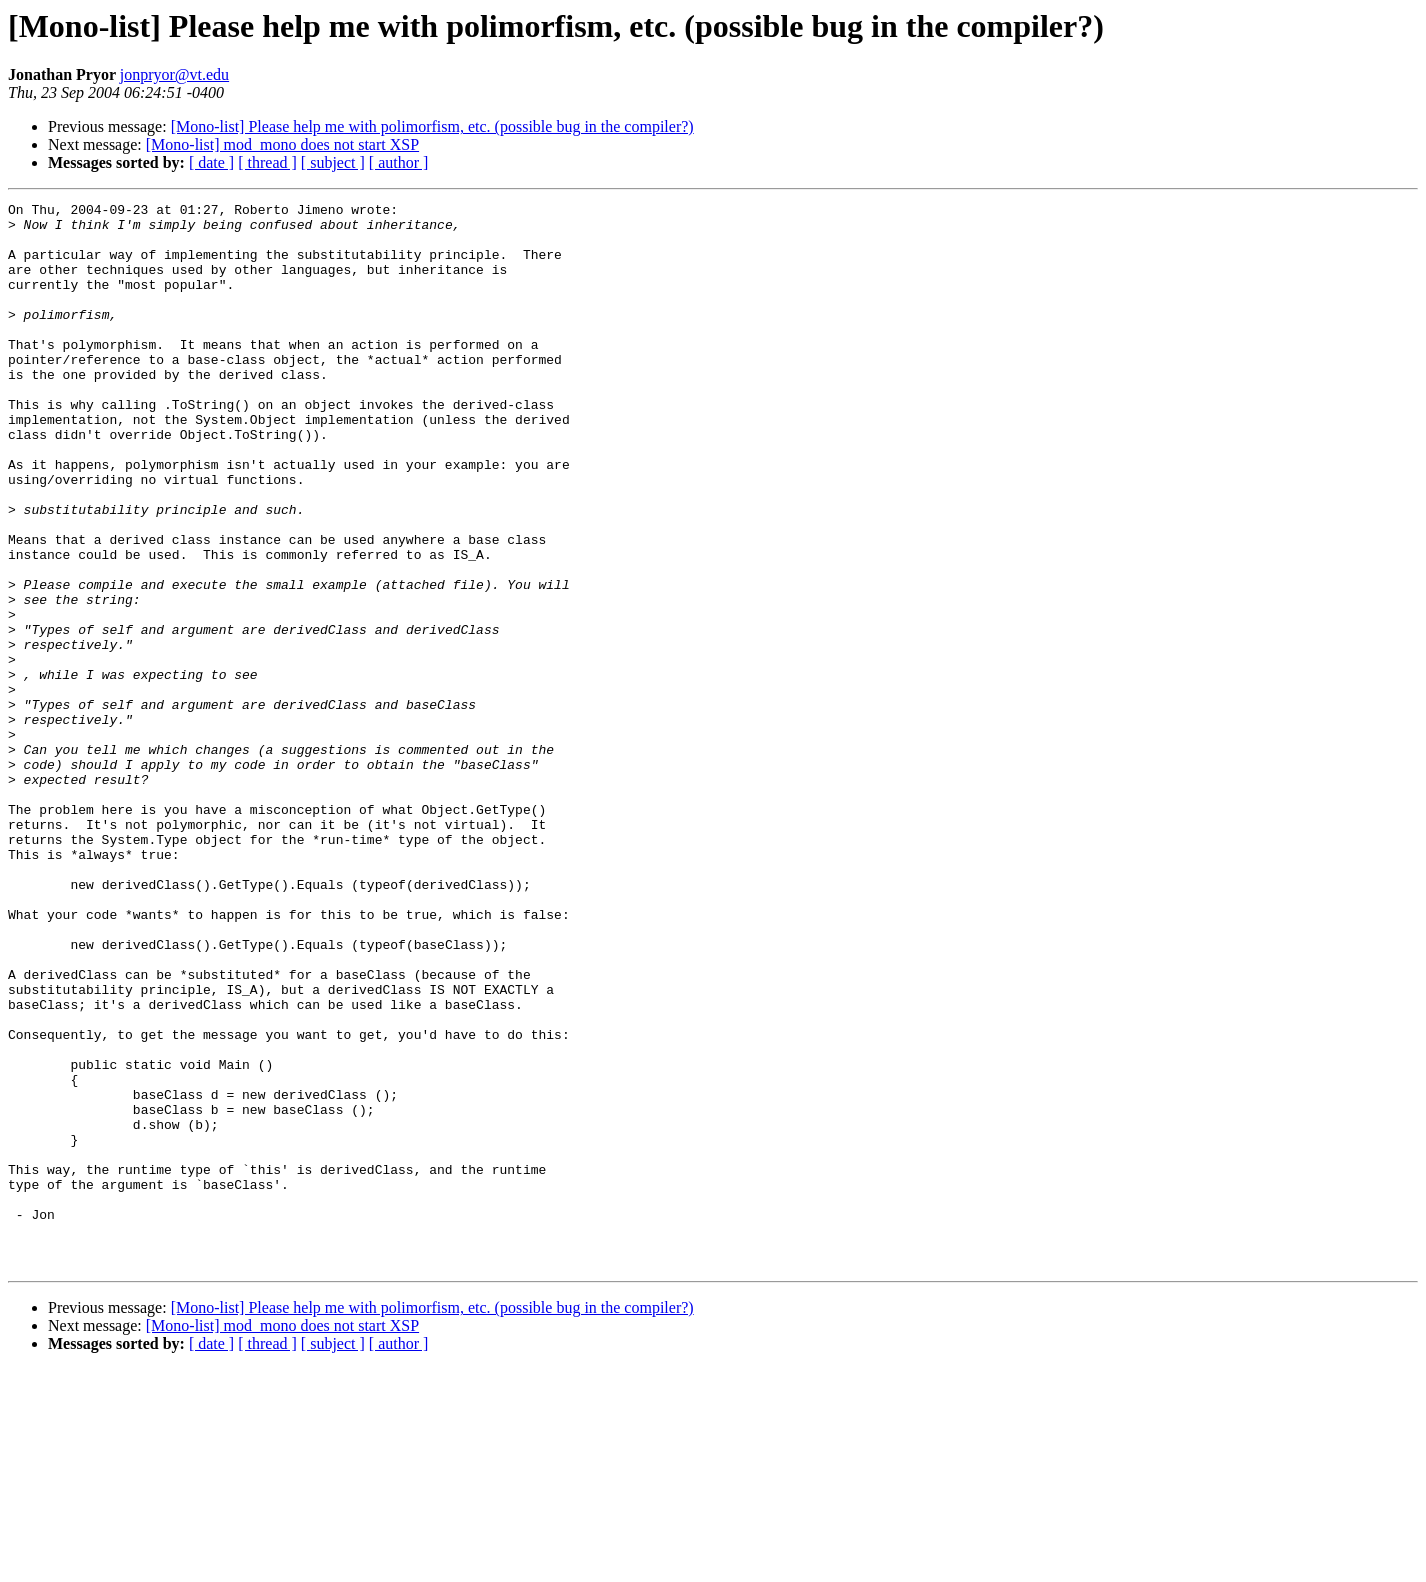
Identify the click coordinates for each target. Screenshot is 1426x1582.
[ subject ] (333, 162)
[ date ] (211, 162)
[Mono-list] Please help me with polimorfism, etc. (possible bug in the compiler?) (432, 126)
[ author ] (399, 162)
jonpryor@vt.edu (174, 74)
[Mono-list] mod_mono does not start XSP (282, 144)
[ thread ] (267, 162)
